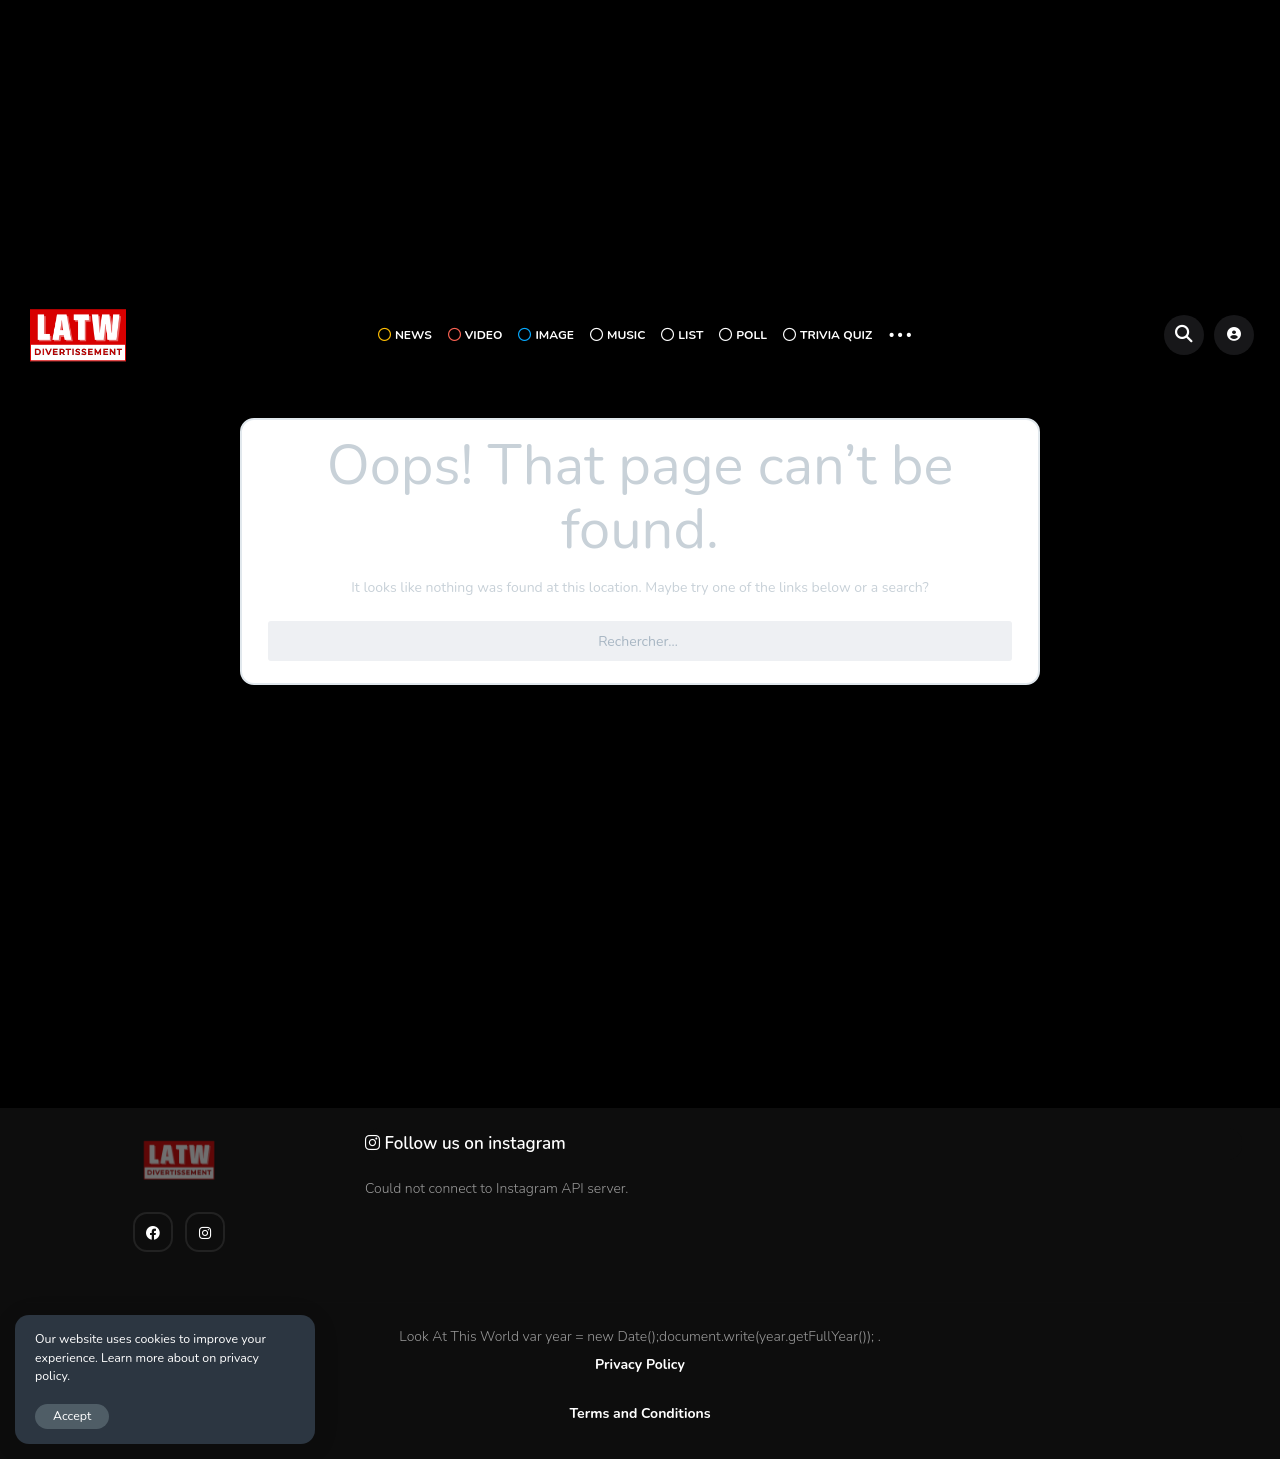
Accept (72, 1415)
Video (475, 335)
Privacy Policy (640, 1364)
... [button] (900, 332)
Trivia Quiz (827, 335)
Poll (743, 335)
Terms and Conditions (639, 1413)
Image (546, 335)
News (405, 335)
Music (617, 335)
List (682, 335)
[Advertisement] (640, 151)
